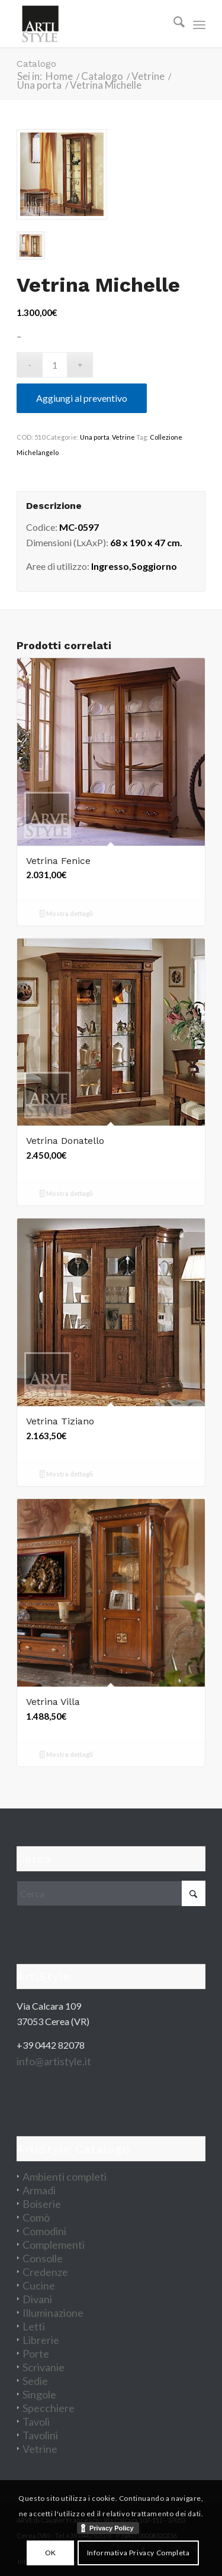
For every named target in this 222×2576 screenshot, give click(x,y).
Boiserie (41, 2203)
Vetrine (123, 437)
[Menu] (199, 23)
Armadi (39, 2190)
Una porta (95, 437)
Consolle (42, 2258)
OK (50, 2552)
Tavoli (36, 2421)
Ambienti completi (64, 2176)
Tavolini (40, 2435)
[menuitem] (173, 23)
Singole (39, 2394)
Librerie (40, 2339)
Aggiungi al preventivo (81, 398)
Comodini (44, 2231)
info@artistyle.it (54, 2061)
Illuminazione (52, 2312)
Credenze (45, 2271)
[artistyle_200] (92, 23)
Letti (33, 2326)
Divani (37, 2299)
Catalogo (36, 63)
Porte (35, 2353)
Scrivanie (43, 2367)
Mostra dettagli (67, 915)
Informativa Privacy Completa (138, 2552)
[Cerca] (173, 23)
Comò (36, 2217)
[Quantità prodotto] (54, 365)
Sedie (35, 2380)
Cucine (38, 2285)
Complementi (53, 2244)
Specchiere (48, 2407)
